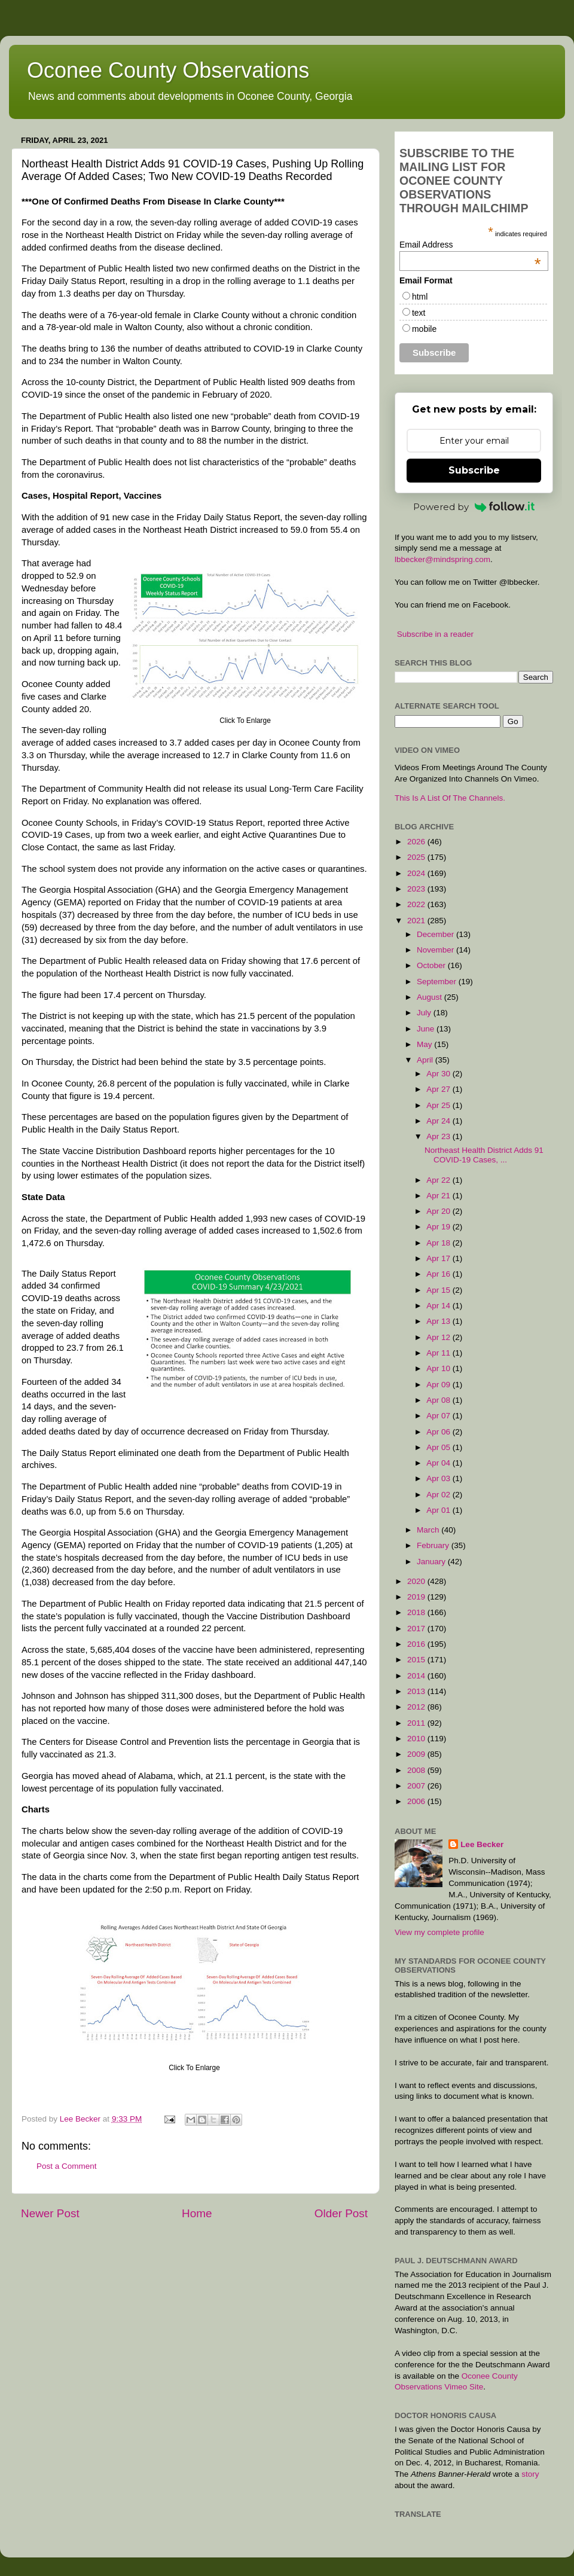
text (419, 313)
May (425, 1044)
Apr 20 (439, 1211)
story (530, 2474)
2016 (417, 1644)
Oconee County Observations (168, 70)
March (429, 1529)
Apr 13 (439, 1321)
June (426, 1028)
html (420, 296)
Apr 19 (439, 1226)
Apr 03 (439, 1478)
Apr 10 (439, 1368)
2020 (417, 1581)
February (434, 1545)
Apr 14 (439, 1305)
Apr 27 (439, 1089)
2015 (417, 1659)
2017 (417, 1628)
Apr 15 (439, 1290)
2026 (417, 841)
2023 (417, 888)
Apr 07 (439, 1415)
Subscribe (474, 470)
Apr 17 (439, 1258)
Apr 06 (439, 1431)
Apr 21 (439, 1195)
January (432, 1561)
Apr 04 (439, 1462)
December (436, 934)
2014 (417, 1675)
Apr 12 (439, 1337)
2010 (417, 1738)
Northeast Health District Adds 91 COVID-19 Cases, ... (484, 1155)
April (426, 1059)
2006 (417, 1801)
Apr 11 (439, 1352)
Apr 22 (439, 1180)
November (436, 949)
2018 (417, 1612)
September (438, 981)
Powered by (474, 506)
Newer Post (50, 2213)
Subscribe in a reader (435, 634)
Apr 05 (439, 1447)
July (425, 1012)
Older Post (341, 2213)
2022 (417, 904)
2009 (417, 1754)
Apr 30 (439, 1073)
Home (197, 2213)
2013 (417, 1691)
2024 (417, 873)
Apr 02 (439, 1494)
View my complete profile (439, 1932)
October (432, 965)
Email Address (470, 244)
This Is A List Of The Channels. (450, 797)
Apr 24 (439, 1120)
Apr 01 (439, 1510)
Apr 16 (439, 1273)
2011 (417, 1723)
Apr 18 (439, 1242)
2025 (417, 857)
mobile (424, 329)
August (430, 997)
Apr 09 (439, 1384)
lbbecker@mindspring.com (442, 559)
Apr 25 (439, 1105)
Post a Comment (66, 2166)
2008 (417, 1770)
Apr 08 (439, 1400)
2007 (417, 1785)
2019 (417, 1596)
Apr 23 (439, 1136)
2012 (417, 1706)
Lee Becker (481, 1844)
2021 (417, 920)
